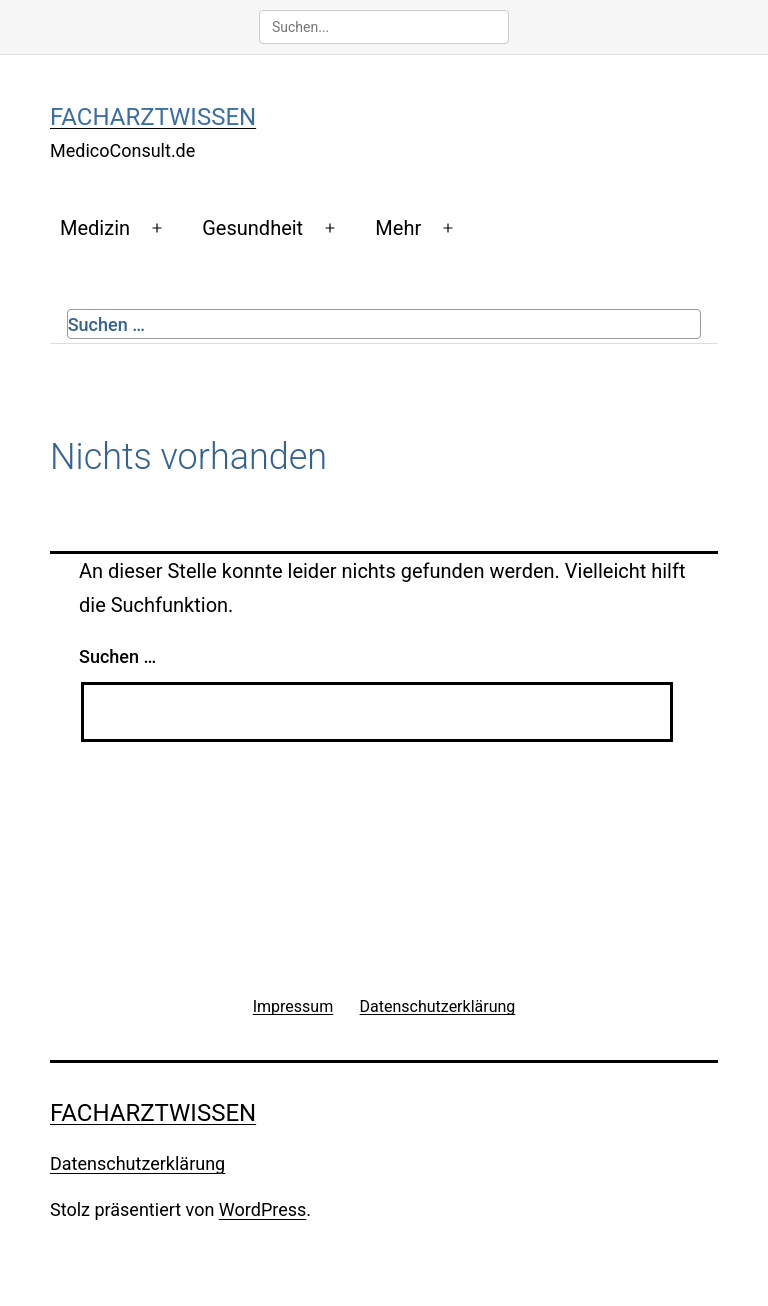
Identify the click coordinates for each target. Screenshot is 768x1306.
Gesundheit (252, 228)
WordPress (262, 1209)
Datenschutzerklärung (137, 1163)
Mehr (398, 228)
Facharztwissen (153, 117)
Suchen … (106, 324)
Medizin (95, 228)
